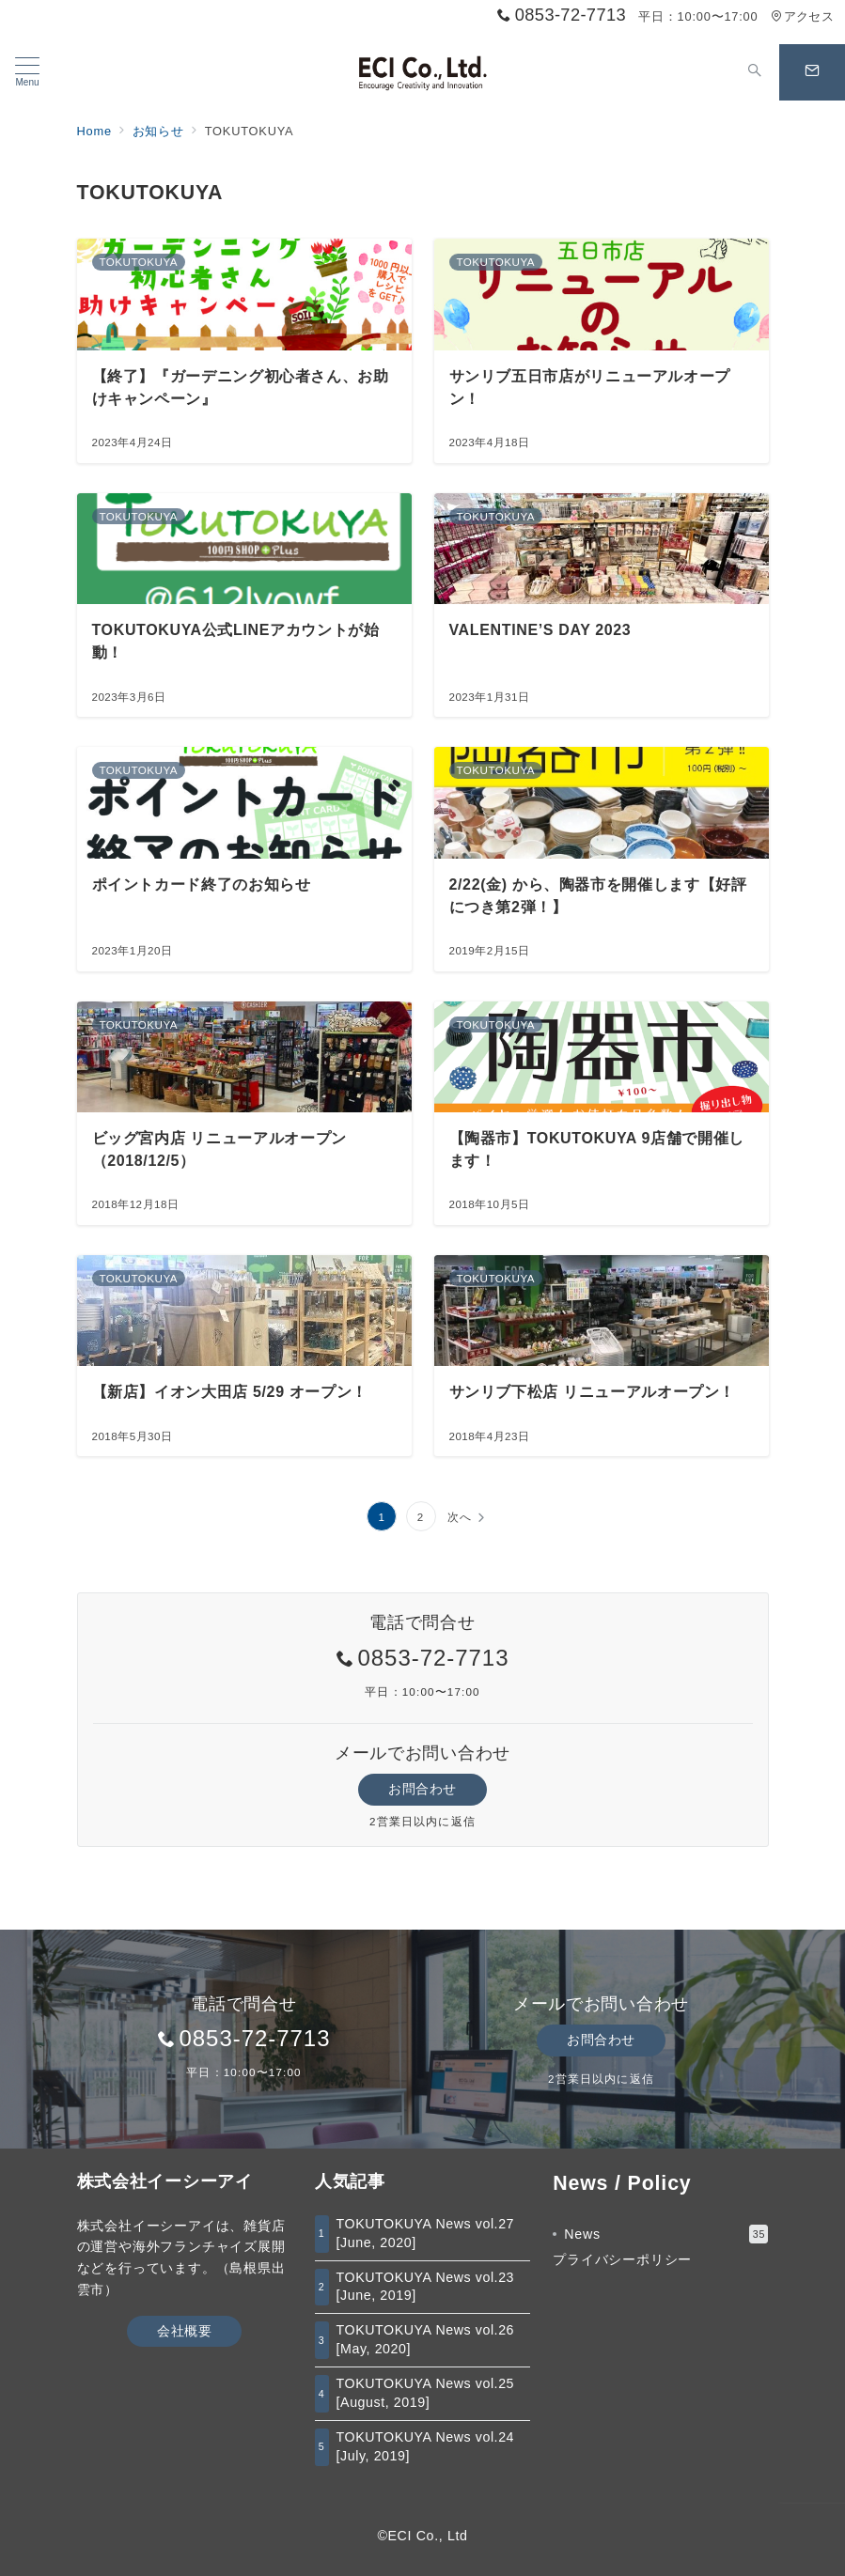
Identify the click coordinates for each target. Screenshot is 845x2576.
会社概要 (184, 2330)
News (666, 2234)
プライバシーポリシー (622, 2259)
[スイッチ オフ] (754, 72)
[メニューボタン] (27, 72)
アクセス (802, 16)
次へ (459, 1517)
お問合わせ (422, 1788)
